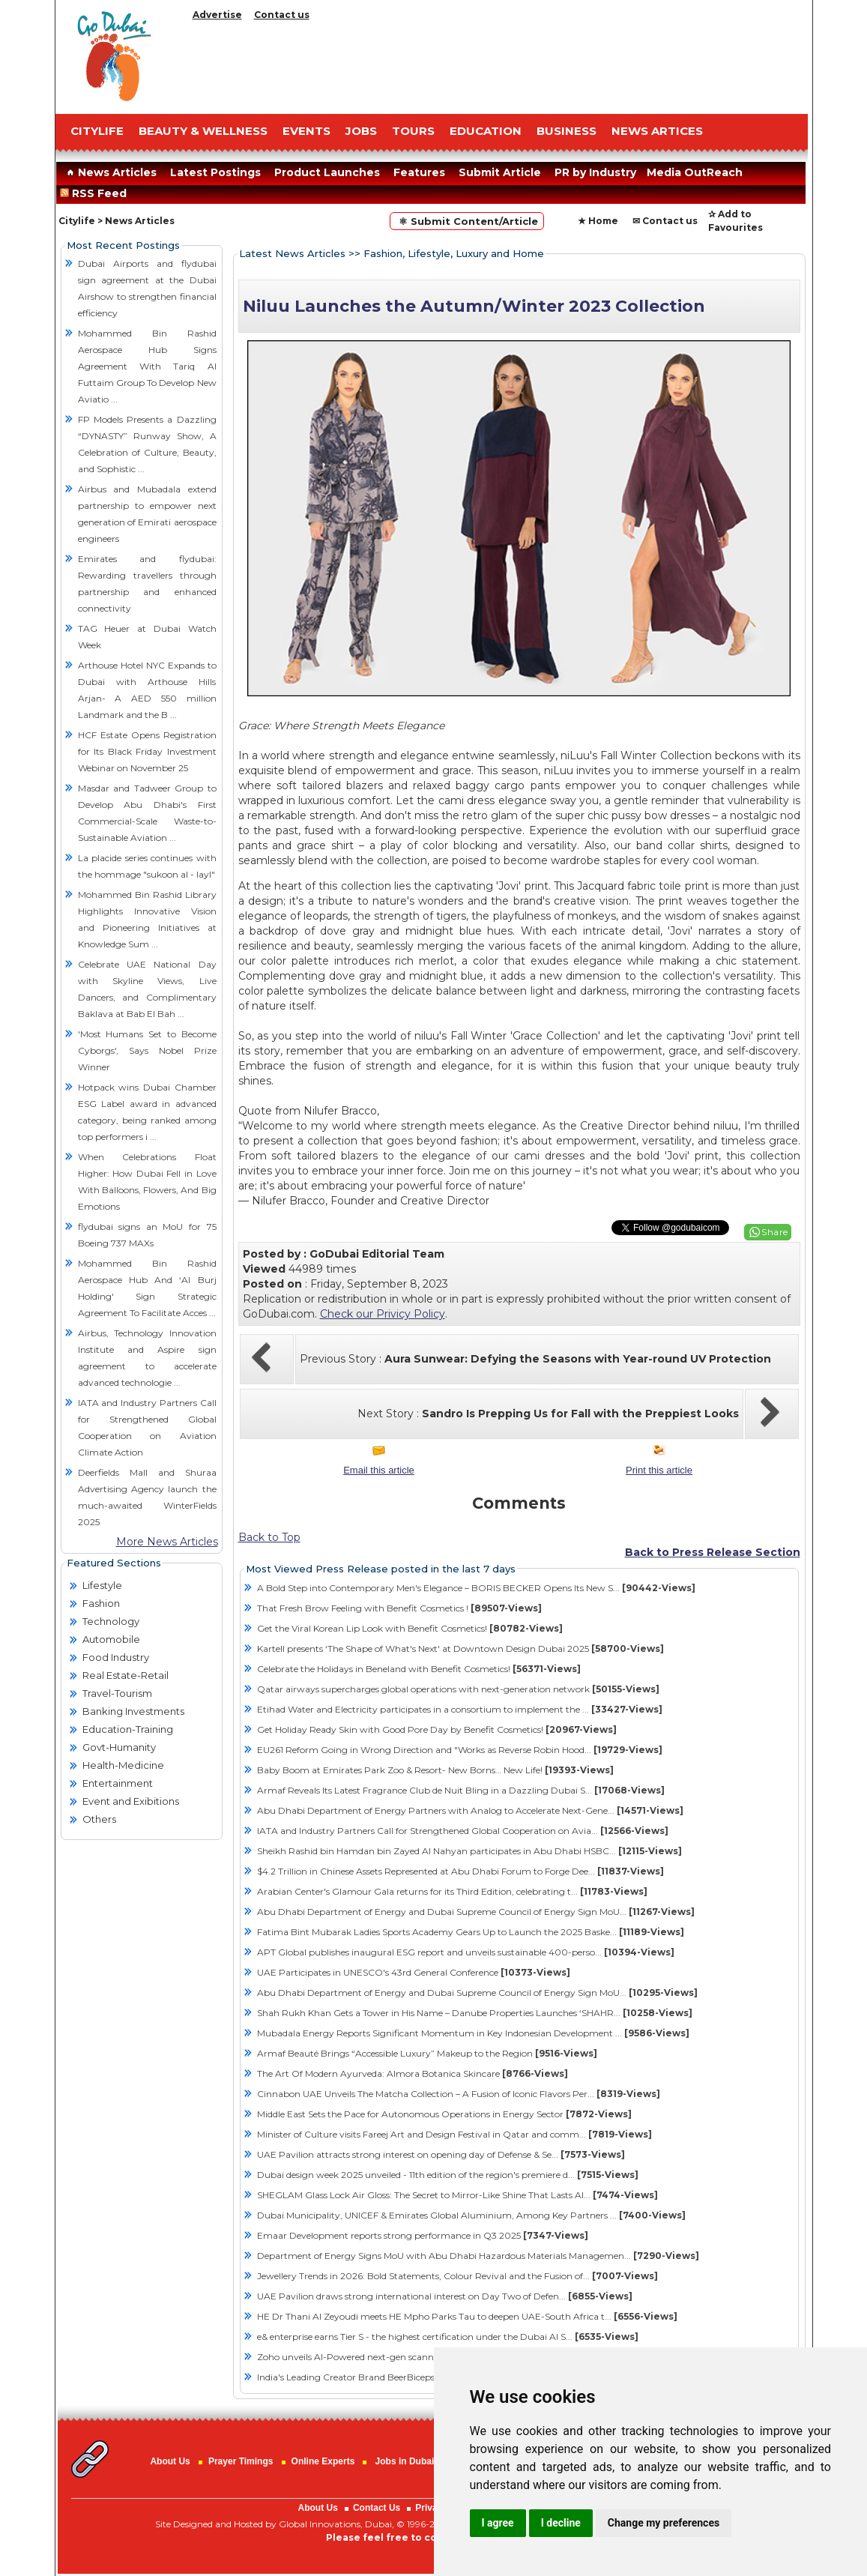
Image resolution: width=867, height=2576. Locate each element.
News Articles (110, 172)
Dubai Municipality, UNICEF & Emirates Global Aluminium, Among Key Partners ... (471, 2215)
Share (774, 1231)
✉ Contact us (665, 220)
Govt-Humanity (119, 1747)
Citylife (76, 220)
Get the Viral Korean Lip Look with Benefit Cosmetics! (410, 1628)
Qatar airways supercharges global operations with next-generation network (458, 1689)
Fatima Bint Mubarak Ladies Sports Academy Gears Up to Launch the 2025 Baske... (470, 1931)
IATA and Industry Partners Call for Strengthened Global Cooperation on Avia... (462, 1830)
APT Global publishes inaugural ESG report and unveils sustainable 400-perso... (465, 1952)
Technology (110, 1621)
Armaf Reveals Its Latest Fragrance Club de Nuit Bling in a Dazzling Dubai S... (461, 1790)
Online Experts (323, 2461)
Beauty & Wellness (203, 131)
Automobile (111, 1639)
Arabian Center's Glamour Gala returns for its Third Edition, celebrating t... (452, 1891)
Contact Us (376, 2508)
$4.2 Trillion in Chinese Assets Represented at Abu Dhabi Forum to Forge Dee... (460, 1871)
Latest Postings (215, 172)
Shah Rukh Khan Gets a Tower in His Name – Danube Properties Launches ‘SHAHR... (474, 2012)
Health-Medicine (123, 1765)
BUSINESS (566, 131)
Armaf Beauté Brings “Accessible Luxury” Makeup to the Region (427, 2053)
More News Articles (167, 1541)
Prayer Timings (240, 2461)
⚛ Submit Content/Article (467, 221)
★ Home (598, 220)
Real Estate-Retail (125, 1675)
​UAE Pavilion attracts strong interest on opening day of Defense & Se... (441, 2154)
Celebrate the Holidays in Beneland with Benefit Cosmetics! (419, 1668)
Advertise (217, 14)
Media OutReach (695, 172)
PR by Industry (595, 172)
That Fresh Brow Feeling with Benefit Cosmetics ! (399, 1608)
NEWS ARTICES (657, 131)
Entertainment (117, 1783)
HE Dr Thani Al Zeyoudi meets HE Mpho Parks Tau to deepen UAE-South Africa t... (467, 2316)
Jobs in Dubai (405, 2461)
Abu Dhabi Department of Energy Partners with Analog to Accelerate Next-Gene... (470, 1810)
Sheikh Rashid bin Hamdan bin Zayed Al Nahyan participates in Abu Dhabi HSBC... (469, 1850)
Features (419, 172)
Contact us (281, 14)
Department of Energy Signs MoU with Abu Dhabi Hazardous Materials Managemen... (478, 2255)
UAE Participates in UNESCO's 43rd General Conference (413, 1972)
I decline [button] (561, 2523)
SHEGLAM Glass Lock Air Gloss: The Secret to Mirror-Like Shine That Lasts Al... (457, 2195)
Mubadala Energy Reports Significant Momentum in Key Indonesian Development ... (473, 2033)
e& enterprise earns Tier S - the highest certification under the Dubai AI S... (447, 2336)
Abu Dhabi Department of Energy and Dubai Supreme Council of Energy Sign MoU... (476, 1911)
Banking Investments (133, 1711)
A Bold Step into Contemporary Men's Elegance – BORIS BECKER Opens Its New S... (476, 1587)
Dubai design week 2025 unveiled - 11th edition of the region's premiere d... (447, 2174)
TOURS (413, 131)
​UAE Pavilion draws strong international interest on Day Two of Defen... (444, 2296)
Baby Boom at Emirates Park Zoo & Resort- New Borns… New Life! (435, 1770)
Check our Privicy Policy (382, 1314)
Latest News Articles (292, 253)
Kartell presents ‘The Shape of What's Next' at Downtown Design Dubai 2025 (460, 1648)
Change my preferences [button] (663, 2523)
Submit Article (500, 172)
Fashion (101, 1603)
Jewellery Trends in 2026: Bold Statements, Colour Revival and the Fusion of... (457, 2275)
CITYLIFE (97, 131)
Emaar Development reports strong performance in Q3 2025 (422, 2235)
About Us (170, 2461)
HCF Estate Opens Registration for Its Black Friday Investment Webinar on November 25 (147, 751)
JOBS (361, 131)
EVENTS (306, 131)
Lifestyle (102, 1585)
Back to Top (269, 1537)
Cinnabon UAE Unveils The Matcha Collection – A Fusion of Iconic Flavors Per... (458, 2093)
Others (99, 1819)
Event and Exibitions (130, 1801)
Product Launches (327, 172)
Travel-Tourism (117, 1693)
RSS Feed (96, 193)
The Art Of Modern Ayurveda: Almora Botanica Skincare (412, 2073)
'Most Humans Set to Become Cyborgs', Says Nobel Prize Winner (147, 1050)
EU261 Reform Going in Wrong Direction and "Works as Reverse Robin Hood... (459, 1749)
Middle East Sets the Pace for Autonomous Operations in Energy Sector (444, 2114)
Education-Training (127, 1729)
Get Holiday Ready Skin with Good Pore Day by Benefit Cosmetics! (437, 1729)
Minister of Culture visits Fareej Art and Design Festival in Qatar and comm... (454, 2134)
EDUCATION (486, 131)
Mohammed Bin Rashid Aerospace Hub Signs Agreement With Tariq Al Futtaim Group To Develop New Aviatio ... (147, 366)
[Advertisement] (497, 63)
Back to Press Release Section (712, 1552)
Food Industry (115, 1657)
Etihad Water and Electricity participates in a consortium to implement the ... (459, 1709)
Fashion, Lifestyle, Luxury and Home (453, 253)
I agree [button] (498, 2523)
